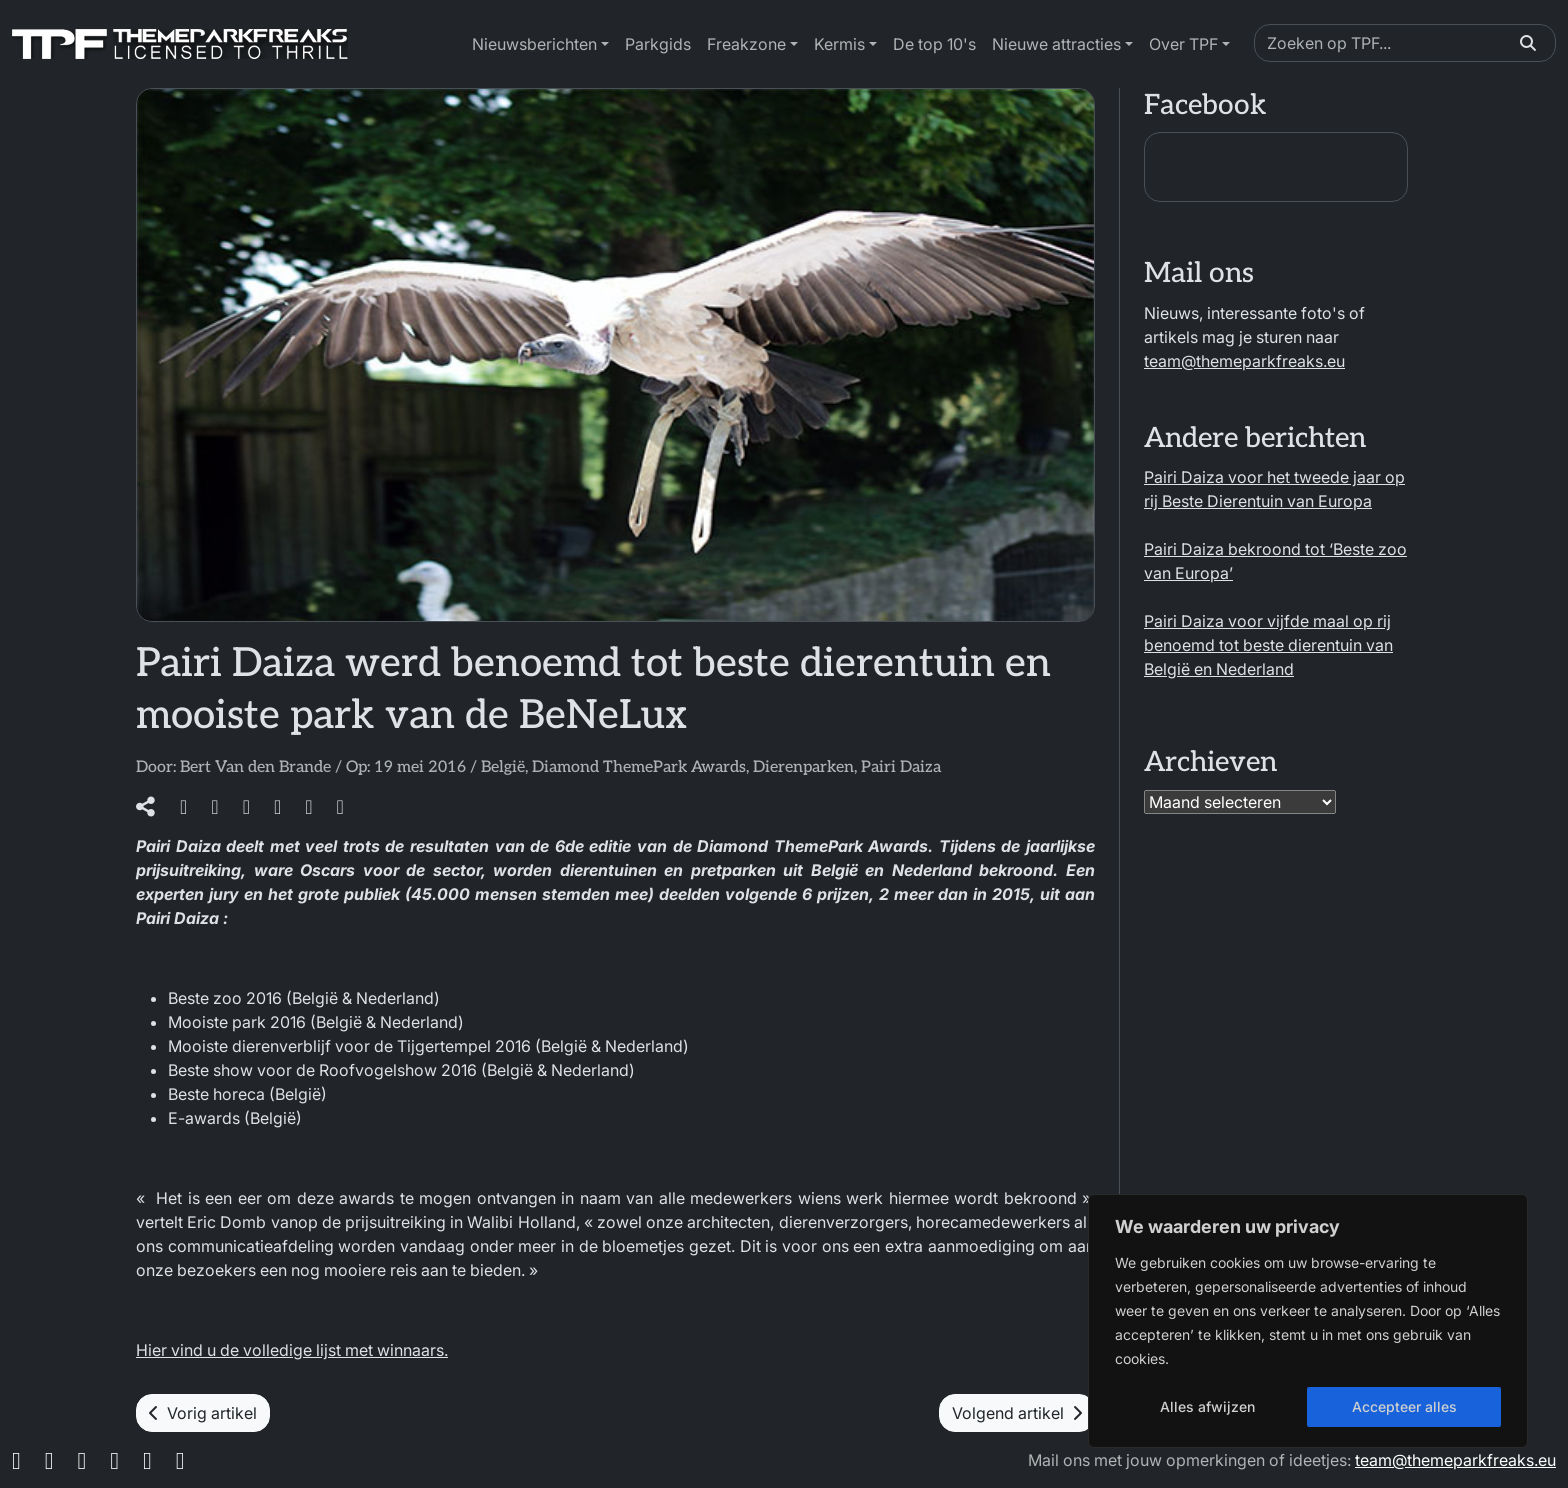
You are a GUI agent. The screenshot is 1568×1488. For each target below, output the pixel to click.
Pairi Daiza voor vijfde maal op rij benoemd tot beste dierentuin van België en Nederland (1268, 645)
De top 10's (934, 44)
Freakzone (746, 44)
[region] (1308, 1321)
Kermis (839, 44)
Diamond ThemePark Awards (639, 767)
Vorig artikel (203, 1413)
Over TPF (1183, 44)
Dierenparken (803, 767)
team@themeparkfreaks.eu (1244, 361)
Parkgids (658, 44)
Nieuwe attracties (1056, 44)
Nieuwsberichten (534, 44)
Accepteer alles (1404, 1406)
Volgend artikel (1017, 1413)
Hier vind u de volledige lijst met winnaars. (292, 1350)
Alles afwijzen (1207, 1406)
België (503, 767)
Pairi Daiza (901, 767)
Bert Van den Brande (255, 767)
